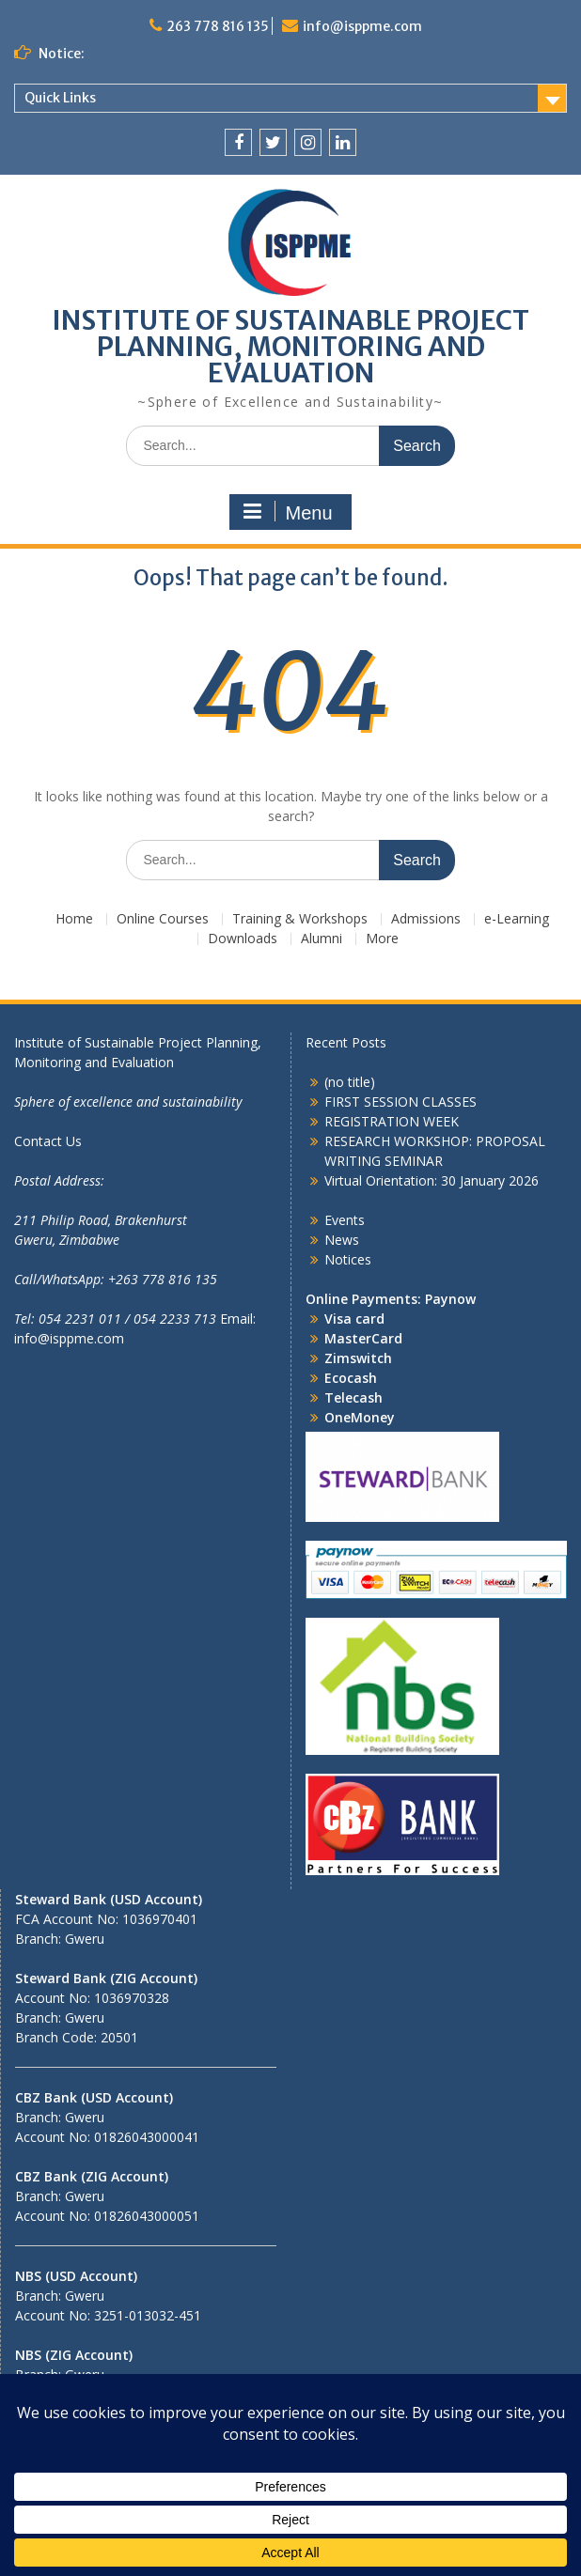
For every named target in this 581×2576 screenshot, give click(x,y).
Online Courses (163, 919)
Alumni (321, 939)
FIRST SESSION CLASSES (400, 1101)
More (382, 939)
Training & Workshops (300, 919)
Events (344, 1220)
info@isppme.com (362, 26)
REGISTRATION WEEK (391, 1121)
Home (74, 919)
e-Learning (516, 919)
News (341, 1240)
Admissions (426, 919)
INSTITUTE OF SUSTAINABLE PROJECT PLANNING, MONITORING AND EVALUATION (290, 346)
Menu (287, 512)
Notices (347, 1259)
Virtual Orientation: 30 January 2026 (431, 1180)
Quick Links (60, 97)
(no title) (349, 1082)
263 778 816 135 (217, 26)
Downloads (242, 939)
